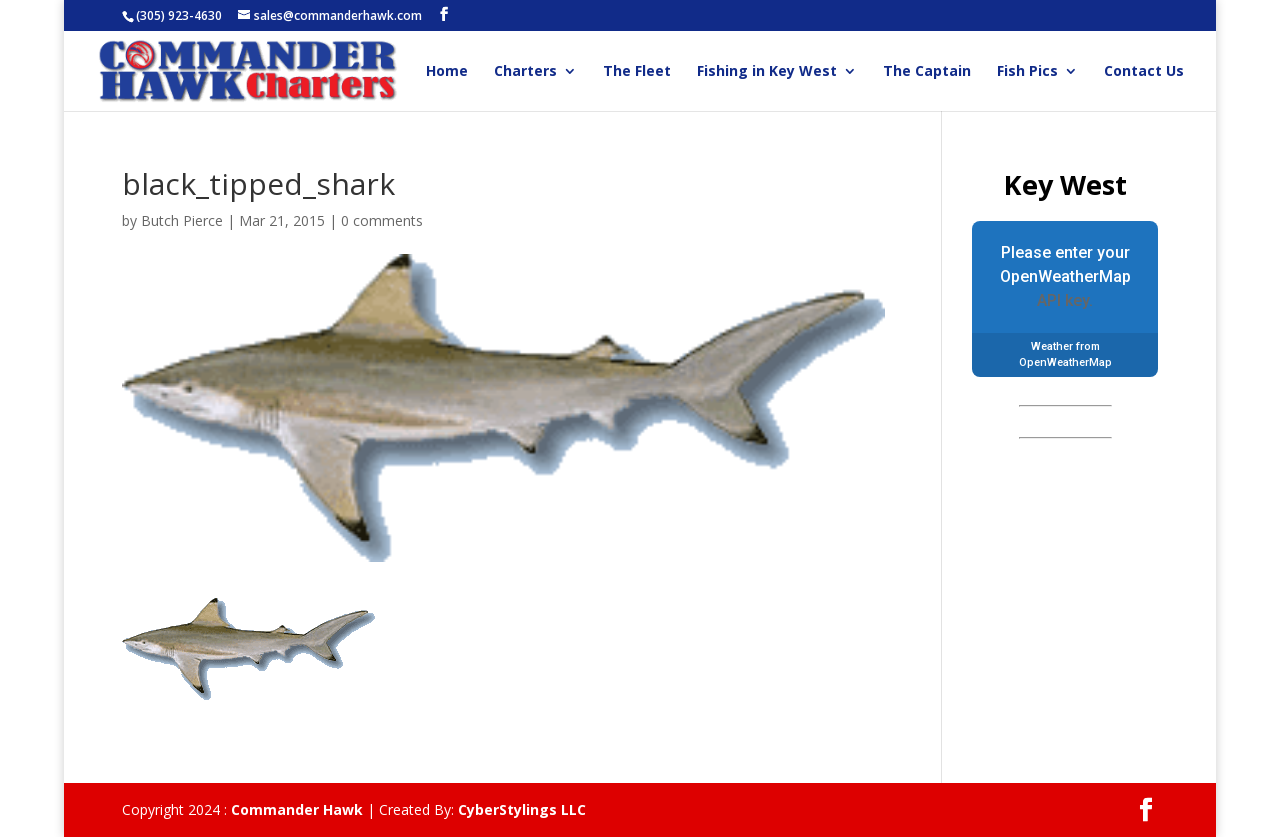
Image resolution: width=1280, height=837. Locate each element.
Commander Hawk (297, 809)
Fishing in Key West (767, 72)
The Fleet (637, 72)
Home (447, 72)
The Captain (927, 72)
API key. (1065, 300)
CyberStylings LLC (522, 809)
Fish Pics (1027, 72)
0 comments (382, 220)
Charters (525, 72)
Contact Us (1144, 72)
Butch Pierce (182, 220)
